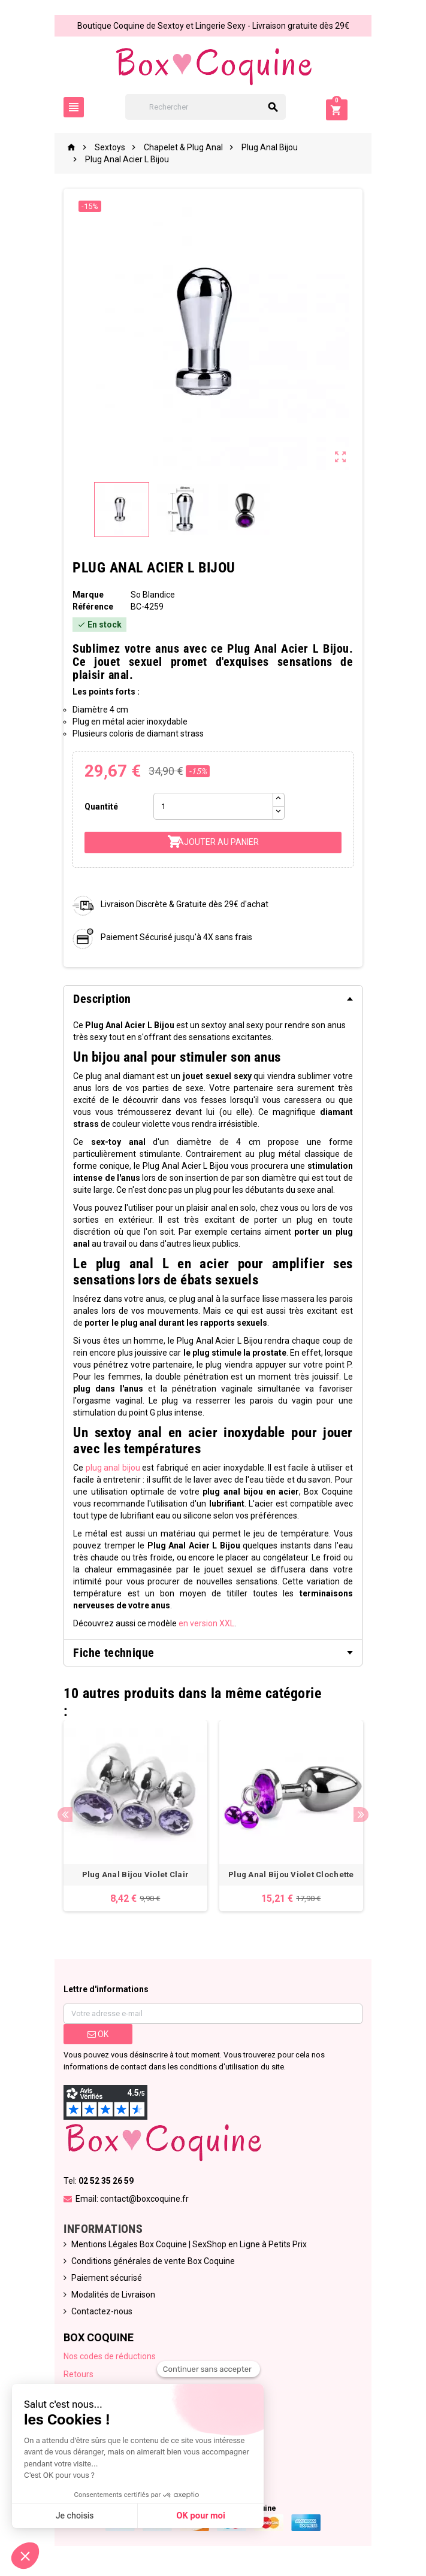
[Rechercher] (213, 107)
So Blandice (153, 594)
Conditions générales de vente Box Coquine (153, 2261)
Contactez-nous (101, 2311)
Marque (88, 594)
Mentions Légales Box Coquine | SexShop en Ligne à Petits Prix (189, 2244)
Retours (78, 2374)
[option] (135, 1815)
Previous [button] (65, 1814)
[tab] (213, 999)
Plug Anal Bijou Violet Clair (134, 1874)
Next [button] (361, 1814)
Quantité (100, 806)
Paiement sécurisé (106, 2278)
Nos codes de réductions (110, 2356)
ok (97, 2034)
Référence (92, 606)
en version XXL (206, 1623)
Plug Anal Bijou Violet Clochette (291, 1874)
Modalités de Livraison (113, 2294)
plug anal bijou (112, 1467)
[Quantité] (213, 806)
